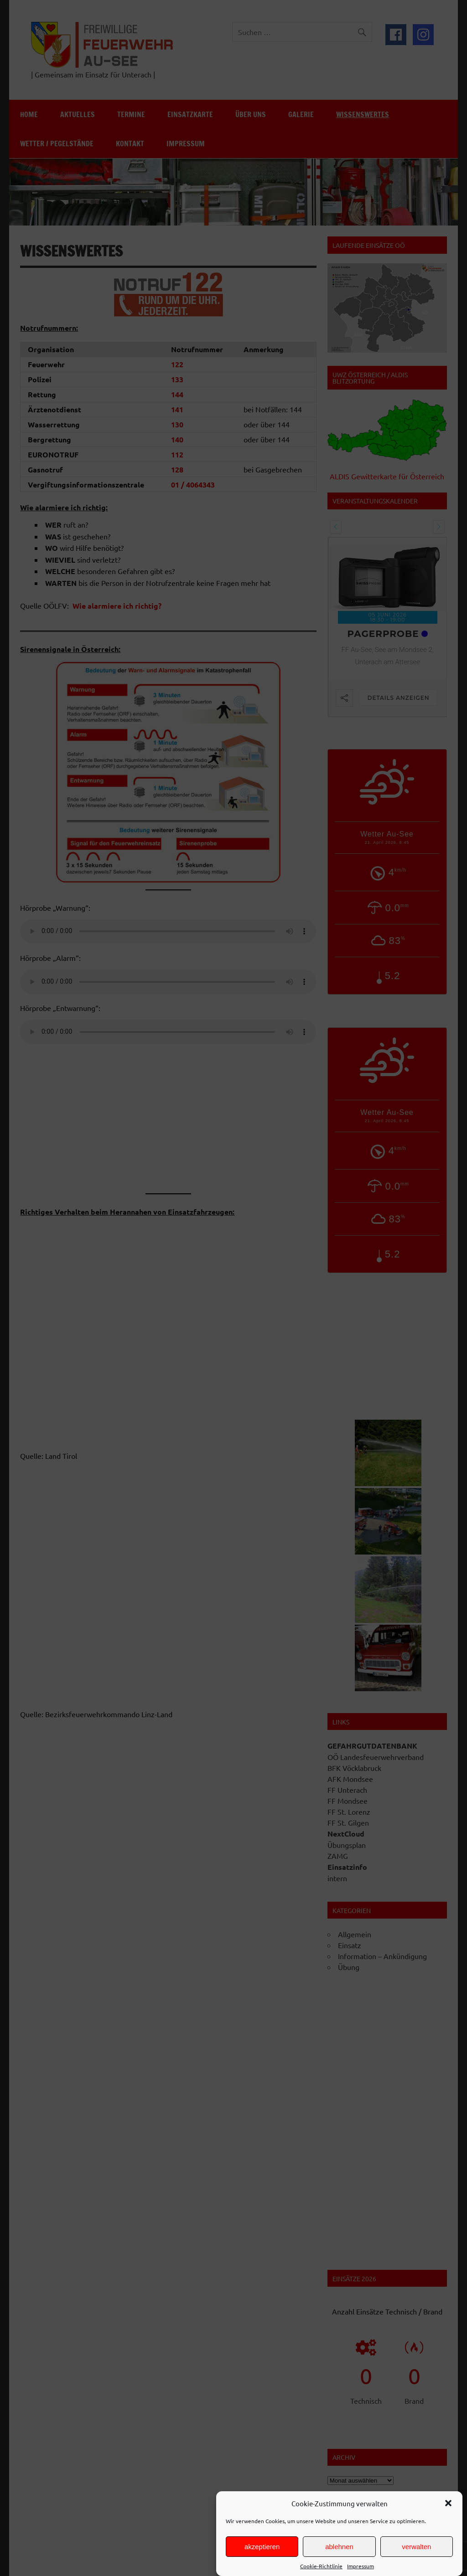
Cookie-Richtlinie (321, 2566)
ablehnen (339, 2546)
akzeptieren (262, 2546)
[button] (448, 2503)
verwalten (416, 2546)
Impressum (360, 2566)
